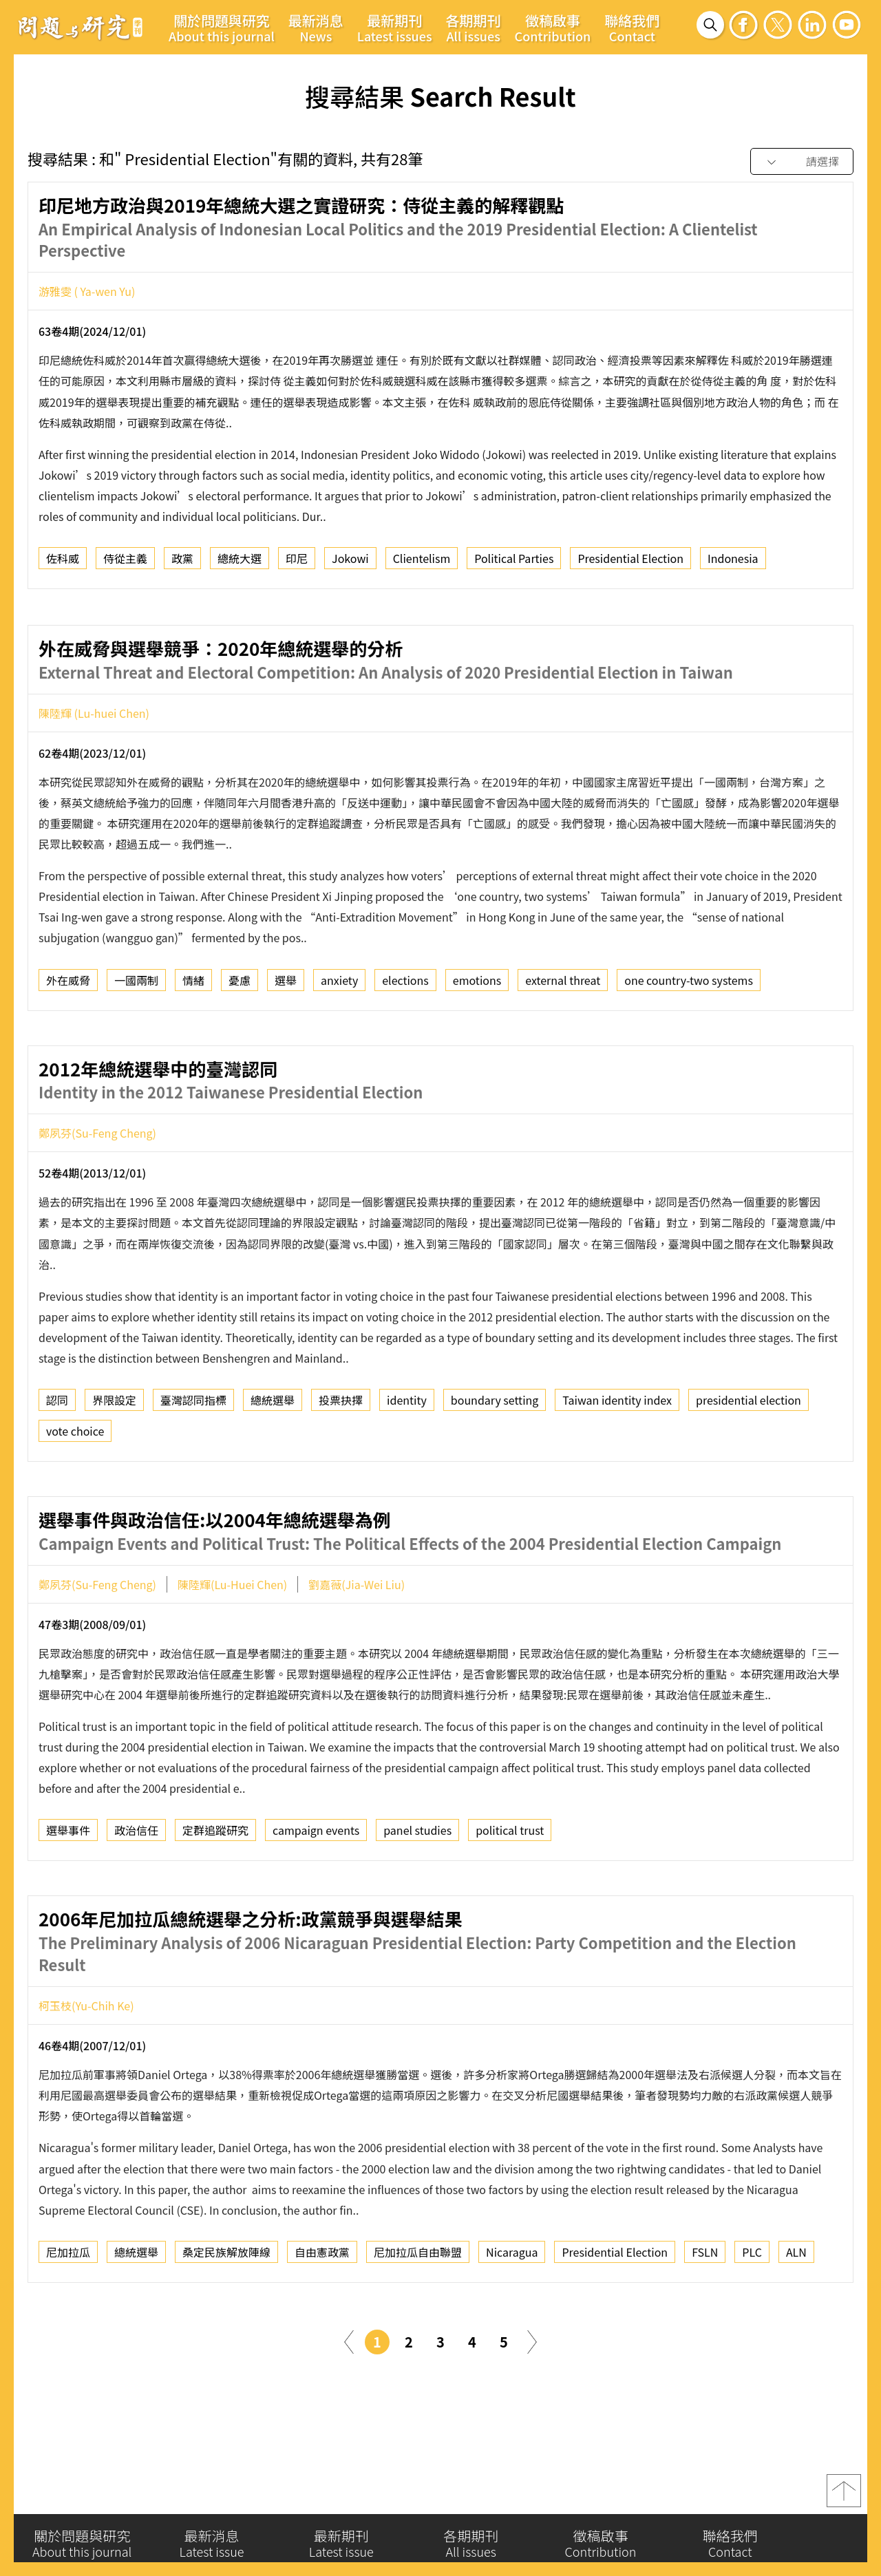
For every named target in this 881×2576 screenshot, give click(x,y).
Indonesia (733, 563)
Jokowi (350, 563)
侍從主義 (125, 563)
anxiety (339, 1038)
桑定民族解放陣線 (226, 2311)
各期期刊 (473, 27)
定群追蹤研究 (215, 1889)
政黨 (182, 563)
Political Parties (513, 563)
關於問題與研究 (222, 27)
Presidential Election (630, 563)
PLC (752, 2311)
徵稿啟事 (553, 27)
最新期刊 (394, 27)
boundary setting (495, 1459)
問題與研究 (80, 26)
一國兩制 (136, 1038)
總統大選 (239, 563)
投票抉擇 (341, 1459)
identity (407, 1459)
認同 (57, 1459)
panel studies (417, 1889)
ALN (796, 2311)
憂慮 (240, 1038)
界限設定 (114, 1459)
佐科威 (62, 563)
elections (405, 1038)
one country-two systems (688, 1038)
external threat (562, 1038)
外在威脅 (68, 1038)
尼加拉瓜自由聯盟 (418, 2311)
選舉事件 (68, 1889)
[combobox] (802, 162)
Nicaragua (512, 2311)
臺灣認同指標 (193, 1459)
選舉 (286, 1038)
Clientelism (422, 563)
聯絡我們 (631, 27)
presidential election (748, 1459)
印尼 (297, 563)
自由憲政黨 (322, 2311)
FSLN (705, 2311)
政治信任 (136, 1889)
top (844, 2498)
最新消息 (315, 27)
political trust (510, 1889)
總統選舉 (273, 1459)
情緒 (193, 1038)
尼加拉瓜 (68, 2311)
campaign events (316, 1889)
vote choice (75, 1490)
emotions (477, 1038)
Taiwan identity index (617, 1459)
